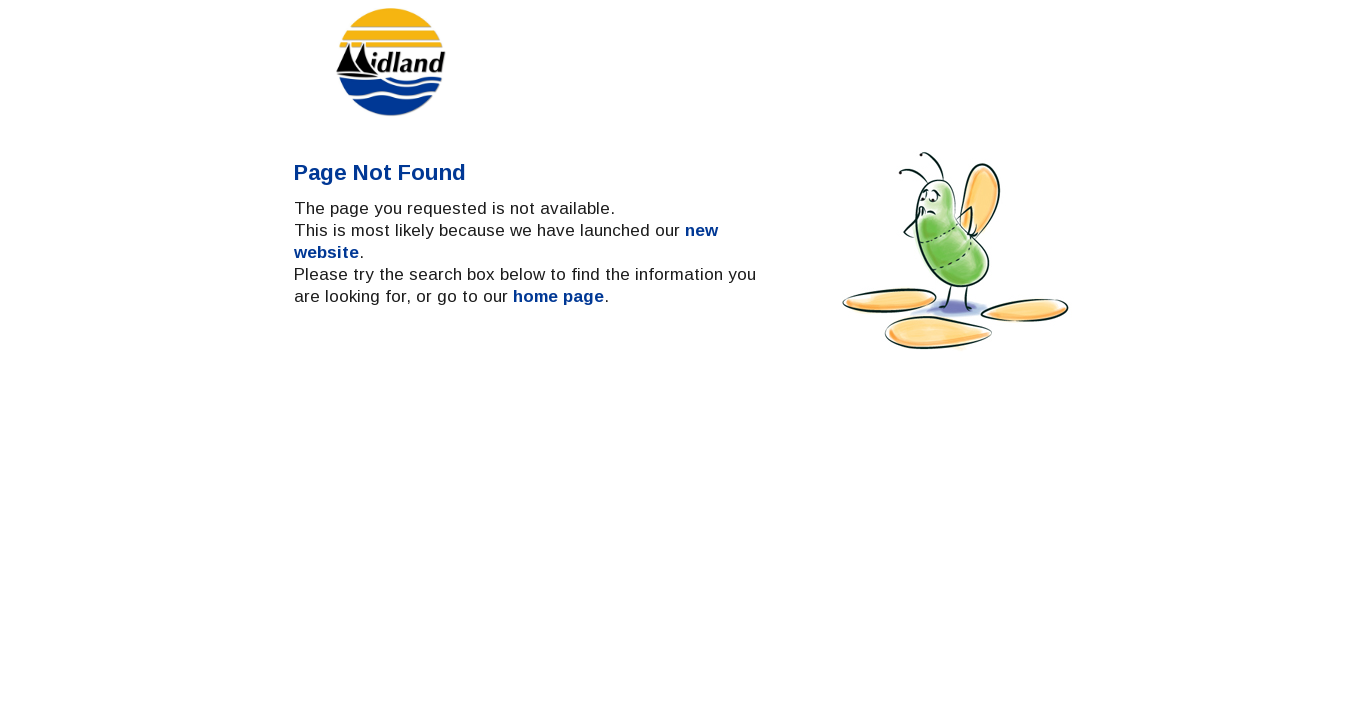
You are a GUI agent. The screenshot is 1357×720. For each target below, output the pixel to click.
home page (558, 421)
